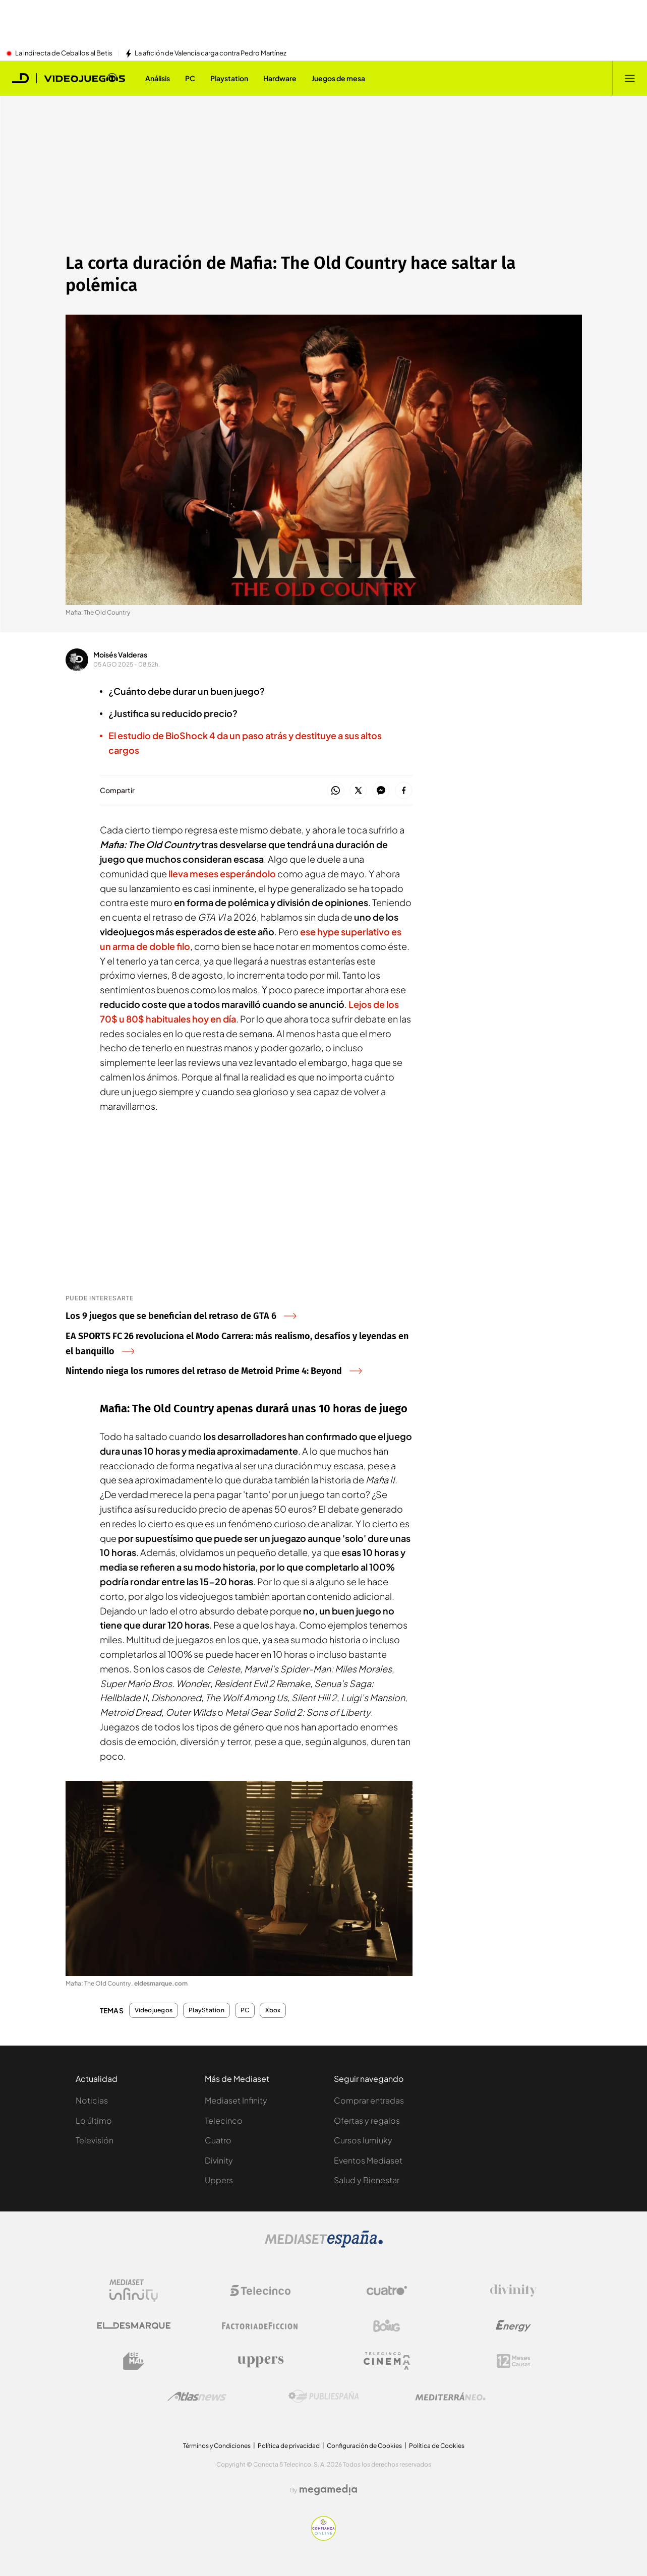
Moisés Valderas (120, 654)
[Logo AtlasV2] (196, 2396)
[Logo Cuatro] (387, 2290)
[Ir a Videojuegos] (84, 78)
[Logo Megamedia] (328, 2490)
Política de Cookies (436, 2445)
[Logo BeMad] (133, 2361)
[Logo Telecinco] (260, 2290)
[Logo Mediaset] (323, 2244)
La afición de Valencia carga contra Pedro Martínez (210, 53)
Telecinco (224, 2120)
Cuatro (218, 2140)
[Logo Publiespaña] (323, 2396)
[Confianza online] (323, 2537)
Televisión (94, 2140)
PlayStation (206, 2010)
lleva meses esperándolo (222, 873)
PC (245, 2010)
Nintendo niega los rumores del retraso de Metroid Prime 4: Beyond (214, 1370)
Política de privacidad (289, 2445)
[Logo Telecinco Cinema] (387, 2361)
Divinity (219, 2160)
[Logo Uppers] (260, 2361)
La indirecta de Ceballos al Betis (63, 53)
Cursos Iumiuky (363, 2140)
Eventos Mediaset (368, 2160)
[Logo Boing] (386, 2326)
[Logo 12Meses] (514, 2361)
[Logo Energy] (513, 2326)
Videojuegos (154, 2010)
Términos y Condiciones (217, 2445)
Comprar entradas (369, 2100)
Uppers (219, 2180)
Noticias (92, 2100)
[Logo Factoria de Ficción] (260, 2326)
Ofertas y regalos (367, 2120)
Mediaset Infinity (236, 2100)
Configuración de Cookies (364, 2445)
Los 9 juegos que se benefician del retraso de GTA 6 (181, 1316)
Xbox (272, 2010)
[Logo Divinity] (513, 2290)
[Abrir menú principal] (630, 78)
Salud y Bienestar (366, 2180)
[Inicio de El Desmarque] (20, 78)
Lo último (94, 2120)
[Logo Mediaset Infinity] (133, 2290)
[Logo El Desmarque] (133, 2325)
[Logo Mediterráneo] (450, 2396)
